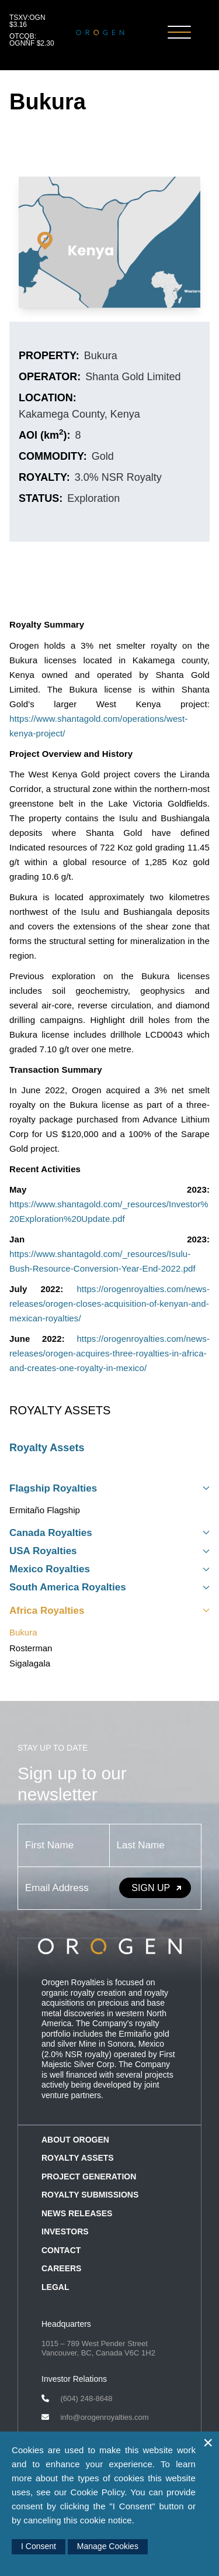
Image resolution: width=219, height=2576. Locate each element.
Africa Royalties (109, 1610)
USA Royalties (109, 1550)
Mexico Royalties (109, 1569)
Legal (55, 2287)
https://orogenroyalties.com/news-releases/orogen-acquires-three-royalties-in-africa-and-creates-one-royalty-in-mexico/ (109, 1353)
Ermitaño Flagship (44, 1510)
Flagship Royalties (109, 1488)
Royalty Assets (46, 1448)
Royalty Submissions (89, 2194)
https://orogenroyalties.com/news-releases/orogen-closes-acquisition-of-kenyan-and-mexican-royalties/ (109, 1303)
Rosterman (30, 1648)
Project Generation (88, 2176)
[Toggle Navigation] (179, 33)
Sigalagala (29, 1663)
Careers (61, 2268)
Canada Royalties (109, 1532)
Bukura (23, 1632)
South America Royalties (109, 1587)
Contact (61, 2250)
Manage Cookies (107, 2546)
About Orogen (75, 2139)
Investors (65, 2231)
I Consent (38, 2546)
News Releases (76, 2213)
